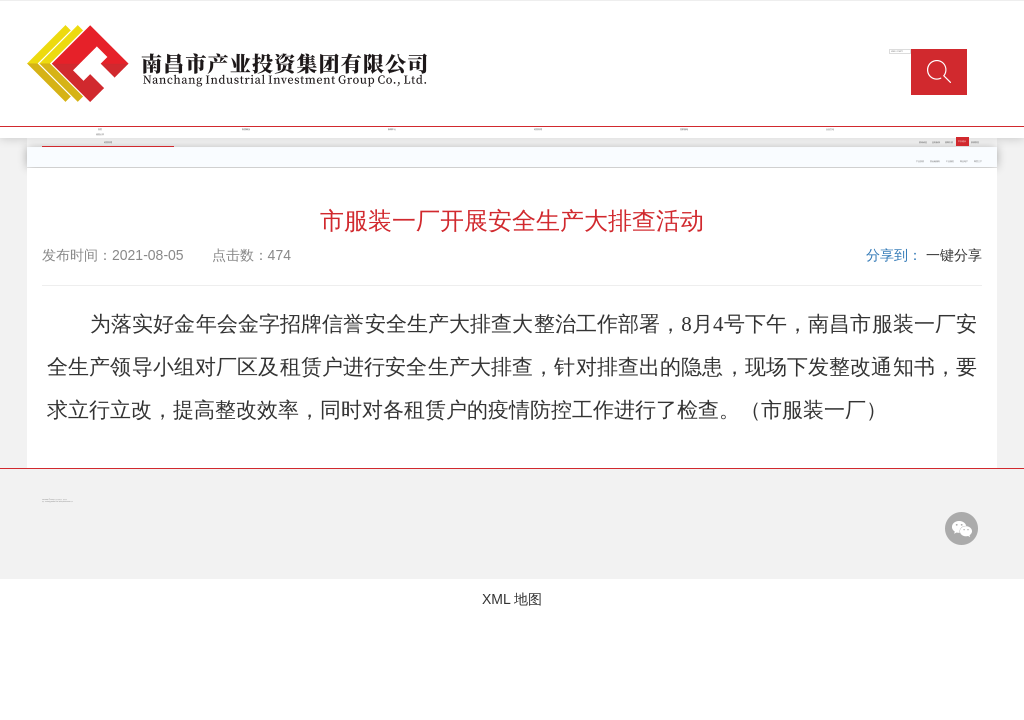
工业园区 (950, 161)
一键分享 (954, 255)
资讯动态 (923, 142)
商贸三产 (978, 161)
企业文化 (830, 129)
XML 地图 (512, 599)
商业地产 (964, 161)
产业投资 (920, 161)
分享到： (894, 255)
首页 (100, 129)
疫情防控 (975, 142)
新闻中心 (392, 129)
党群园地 (684, 129)
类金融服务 (935, 161)
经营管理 (538, 129)
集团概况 (246, 129)
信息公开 (100, 134)
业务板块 (936, 142)
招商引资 (949, 142)
